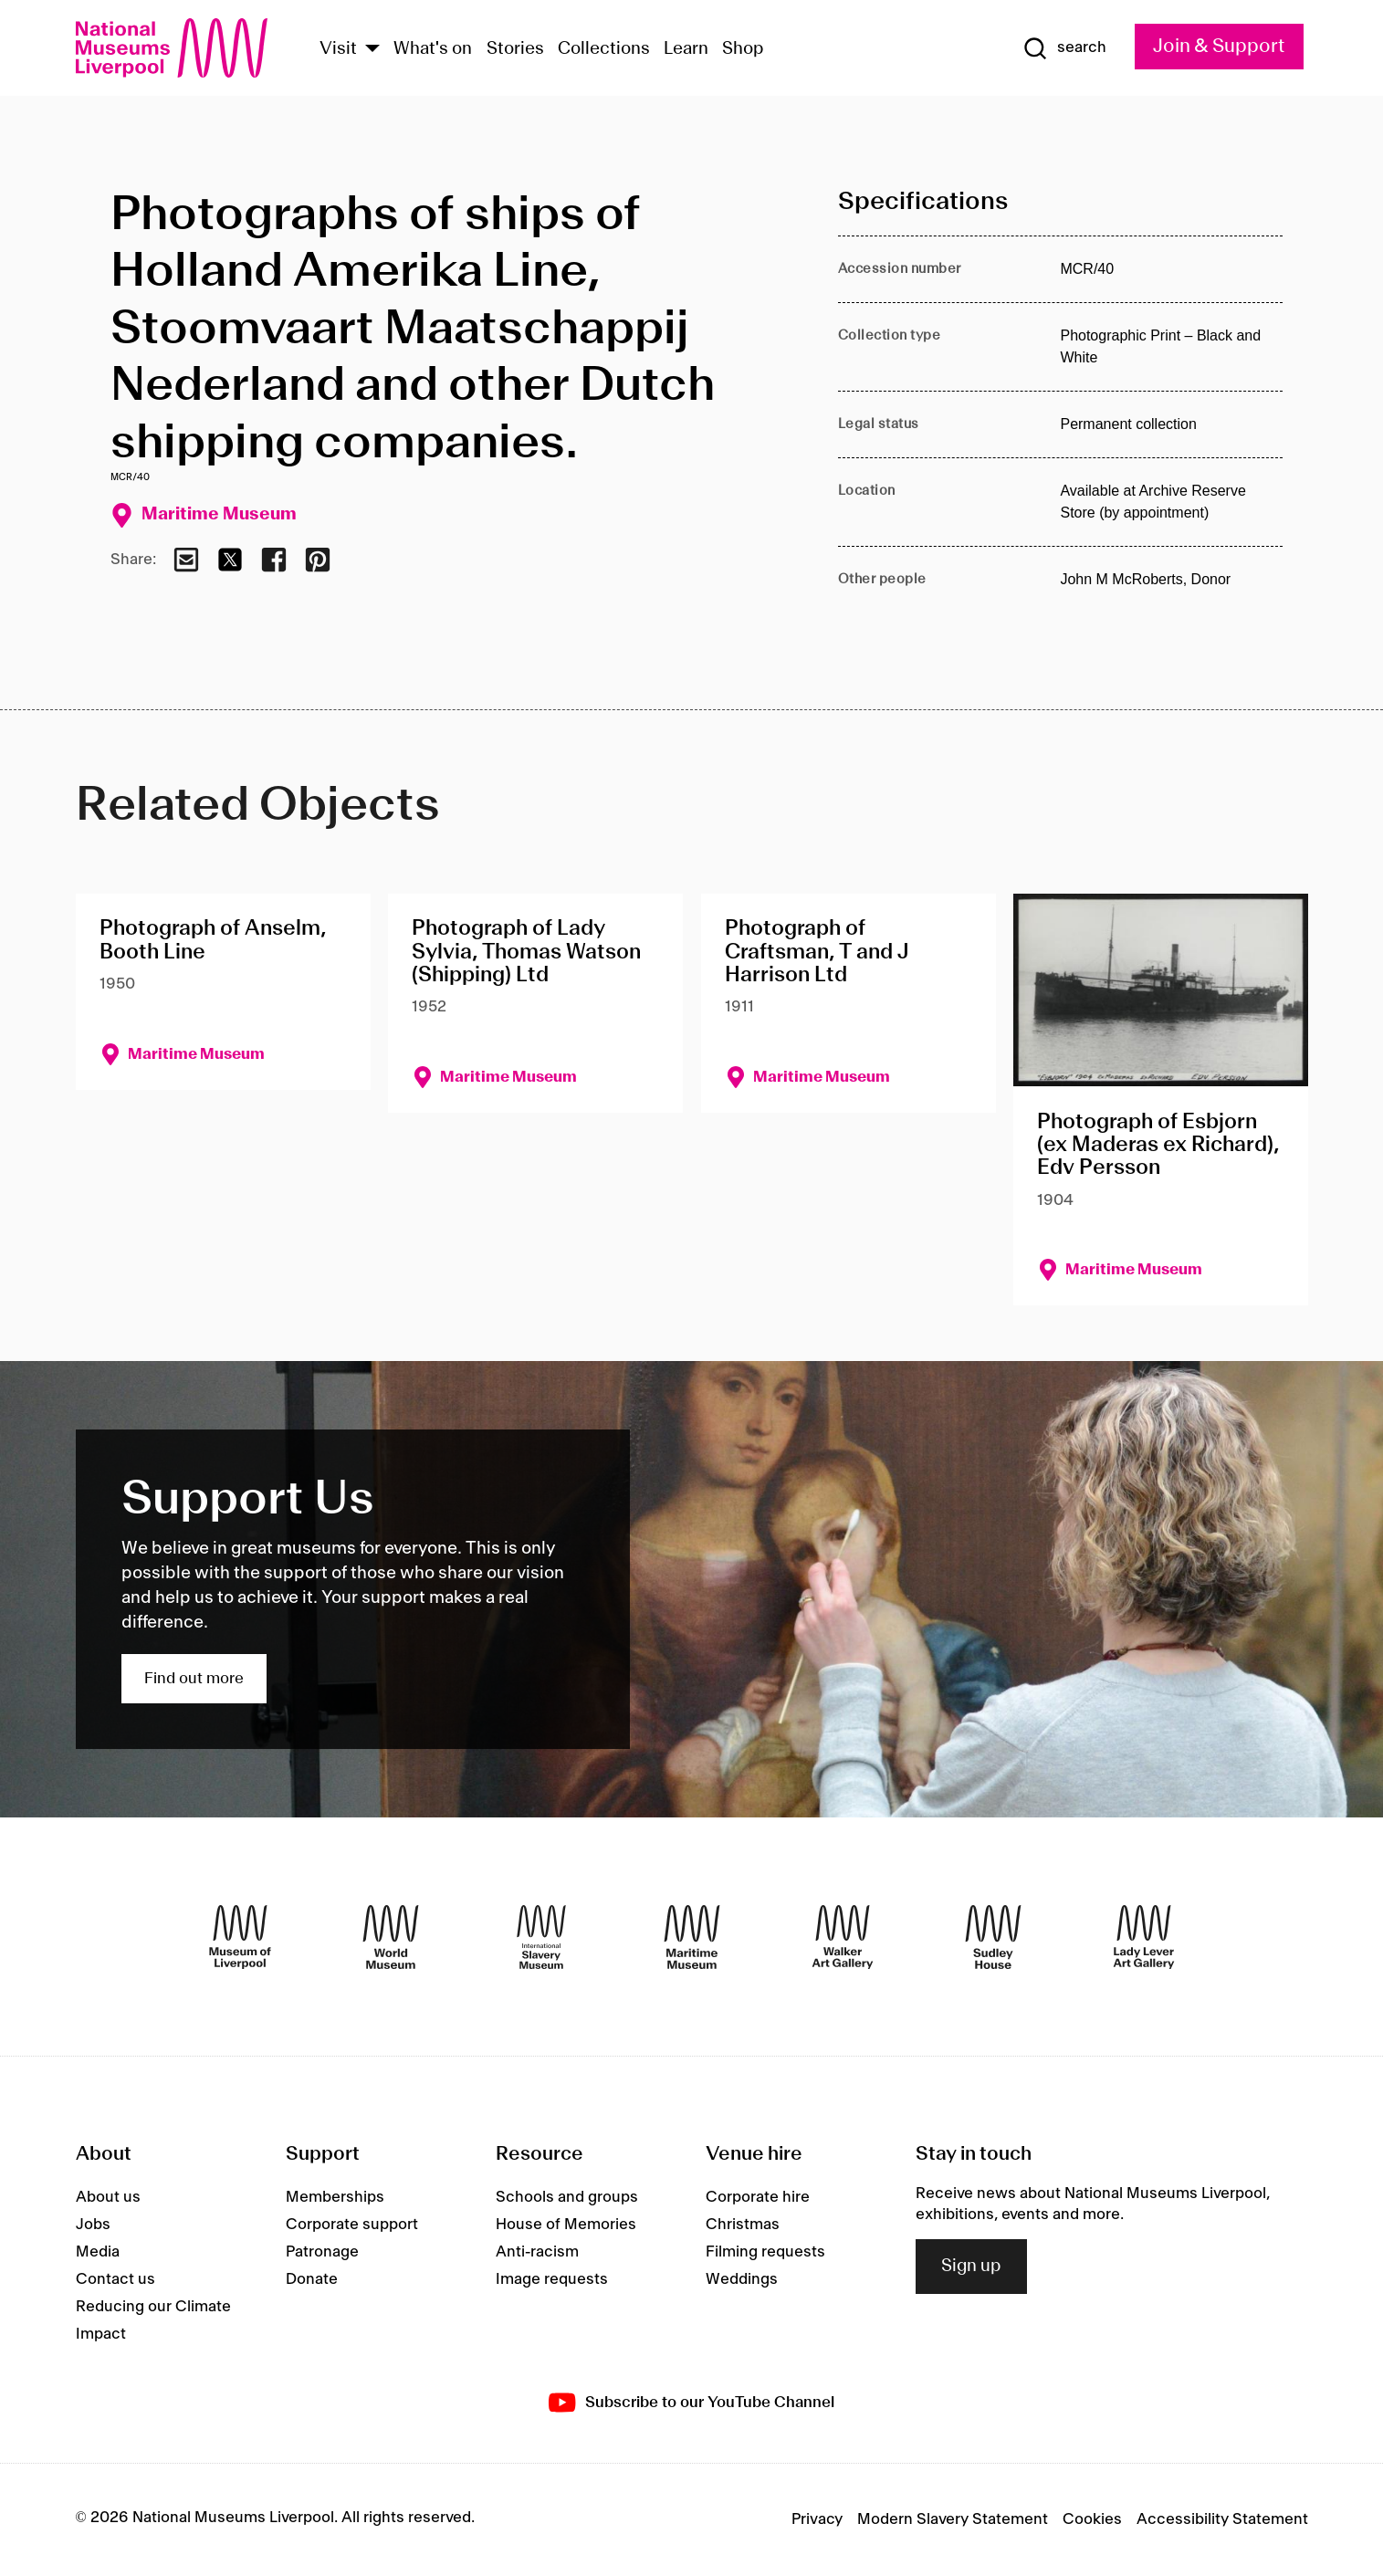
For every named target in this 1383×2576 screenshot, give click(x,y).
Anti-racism (537, 2252)
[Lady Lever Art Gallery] (1144, 1937)
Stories (515, 49)
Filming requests (765, 2252)
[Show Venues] (372, 49)
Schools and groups (567, 2197)
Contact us (115, 2279)
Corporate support (352, 2224)
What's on (432, 49)
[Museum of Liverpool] (240, 1937)
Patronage (322, 2252)
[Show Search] (1064, 48)
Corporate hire (758, 2197)
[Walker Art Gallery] (842, 1937)
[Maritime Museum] (692, 1937)
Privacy (817, 2519)
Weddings (742, 2279)
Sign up (971, 2266)
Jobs (93, 2224)
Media (98, 2252)
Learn (686, 49)
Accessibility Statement (1222, 2519)
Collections (604, 49)
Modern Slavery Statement (952, 2519)
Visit (338, 49)
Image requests (552, 2279)
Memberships (335, 2197)
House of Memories (566, 2224)
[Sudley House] (993, 1937)
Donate (312, 2279)
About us (108, 2197)
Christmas (743, 2224)
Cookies (1092, 2519)
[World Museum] (391, 1937)
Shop (743, 49)
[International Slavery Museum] (541, 1937)
